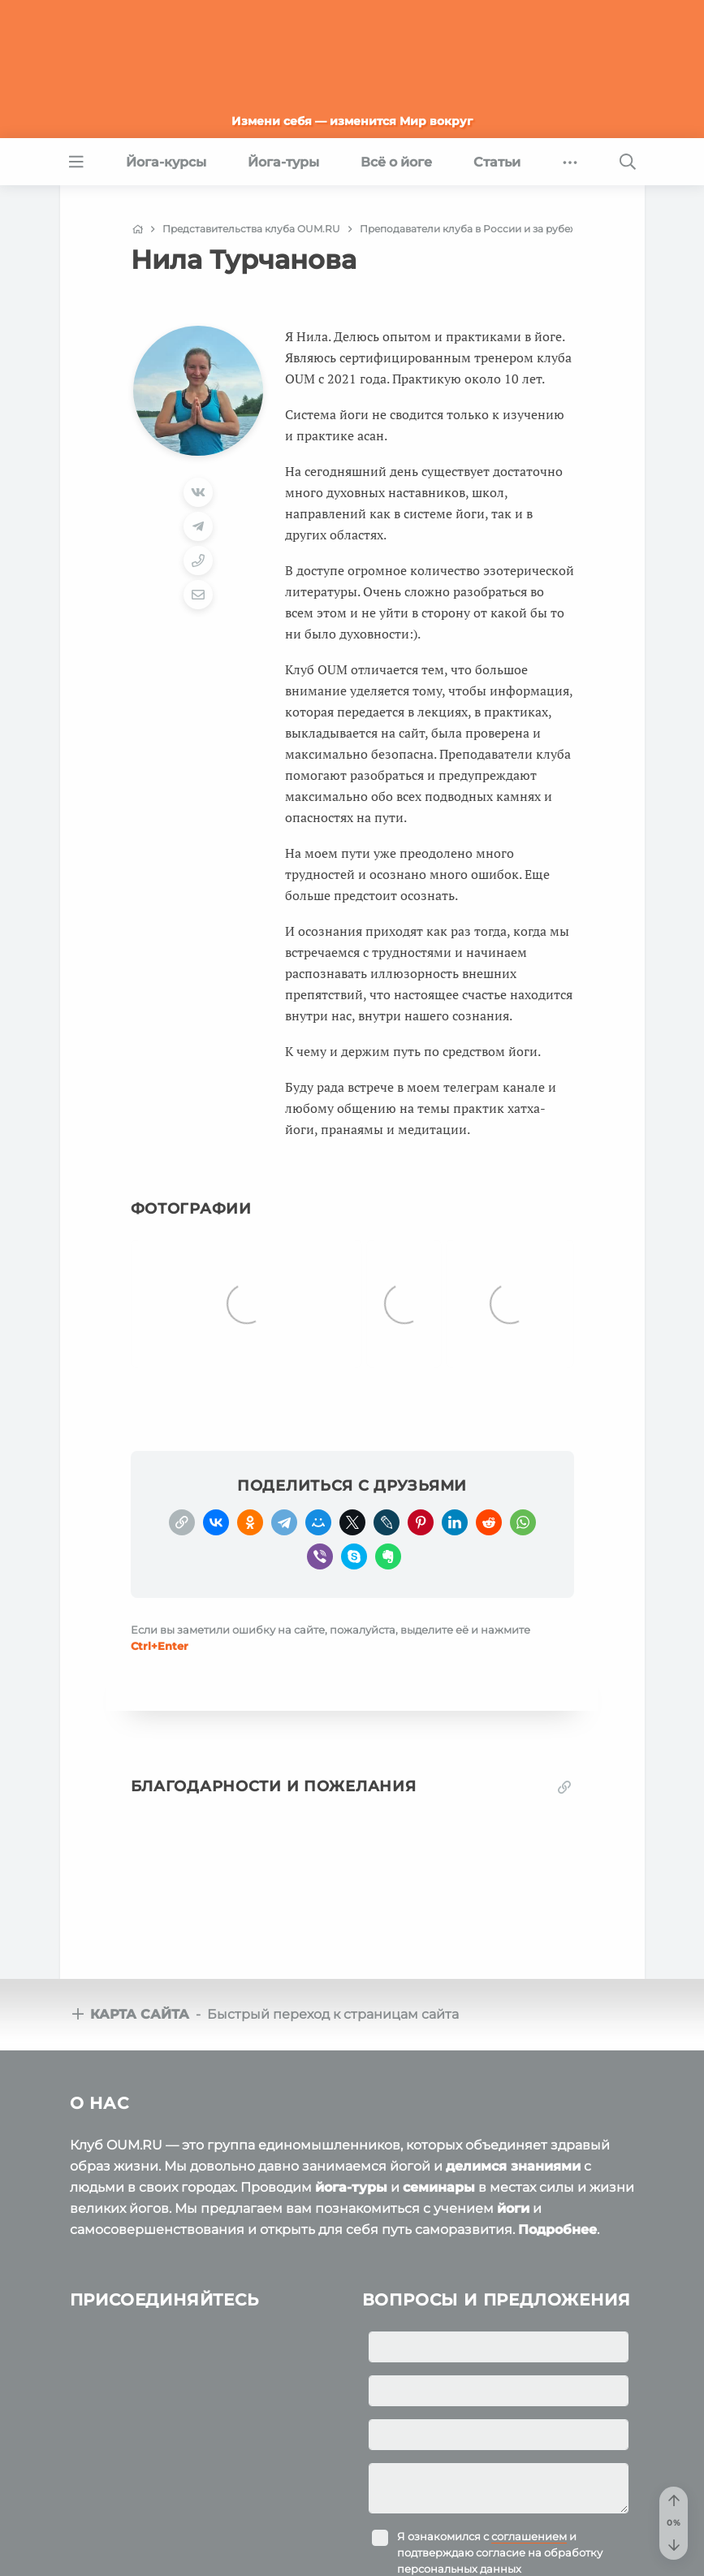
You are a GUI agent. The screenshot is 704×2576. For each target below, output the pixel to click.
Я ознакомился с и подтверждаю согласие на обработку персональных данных (500, 2512)
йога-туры (351, 2146)
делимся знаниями (513, 2125)
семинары (439, 2146)
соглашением (529, 2495)
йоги (513, 2168)
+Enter (159, 1605)
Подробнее (557, 2189)
